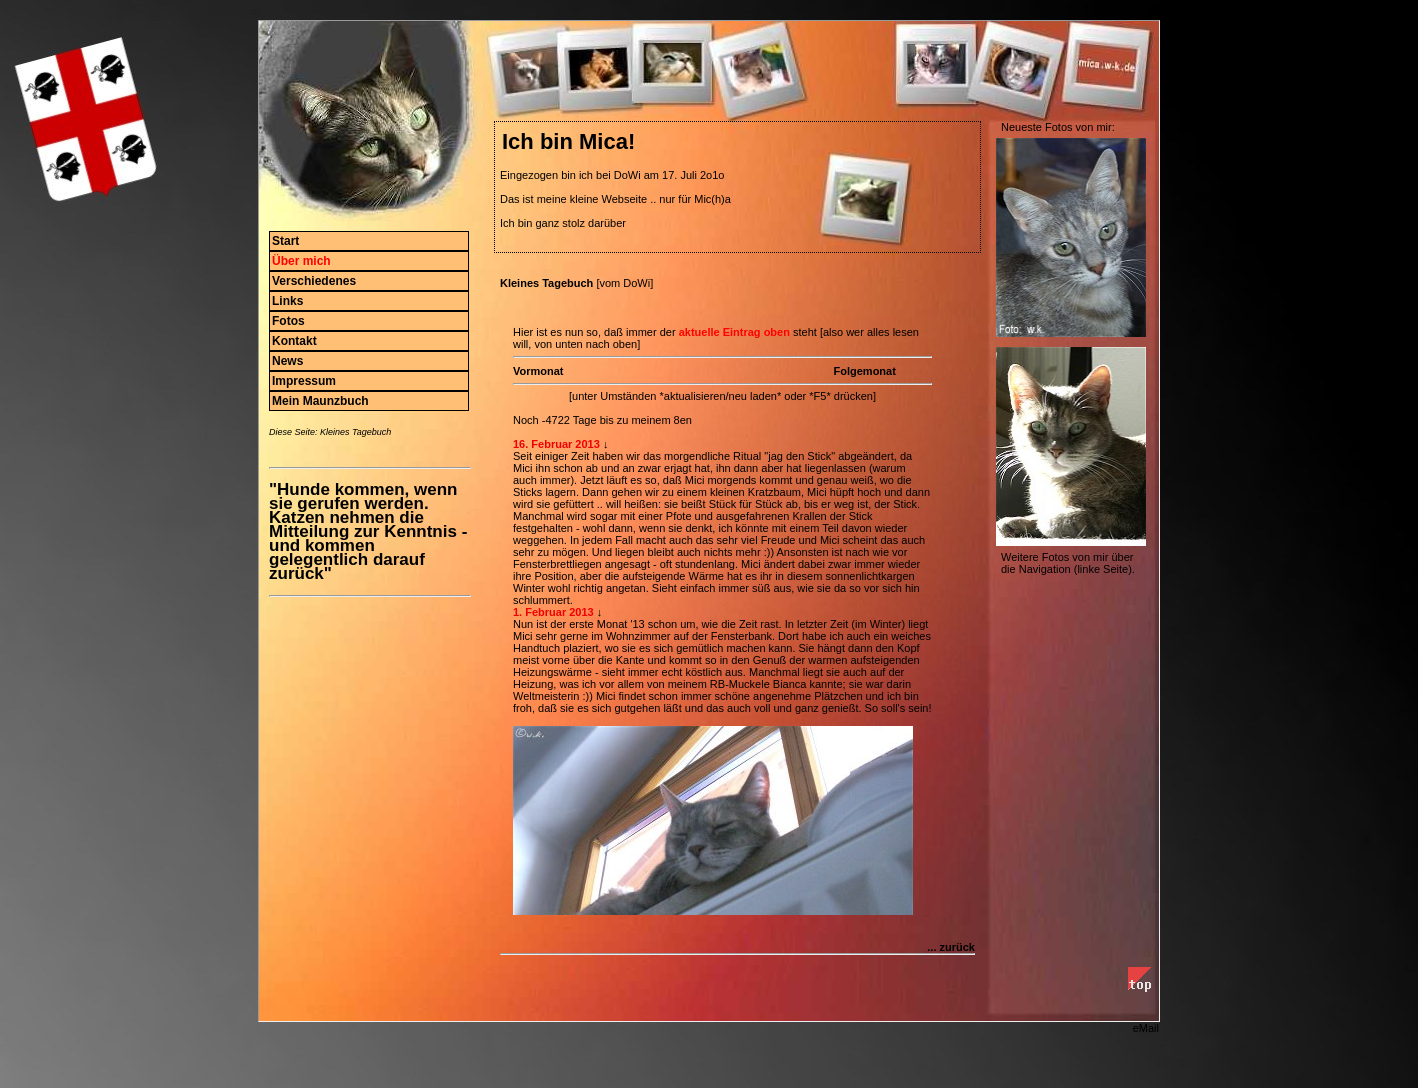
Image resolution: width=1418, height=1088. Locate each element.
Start (285, 241)
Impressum (304, 381)
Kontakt (294, 341)
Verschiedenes (314, 281)
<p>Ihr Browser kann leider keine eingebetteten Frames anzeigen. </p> (734, 615)
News (287, 361)
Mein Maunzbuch (320, 401)
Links (287, 301)
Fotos (288, 321)
